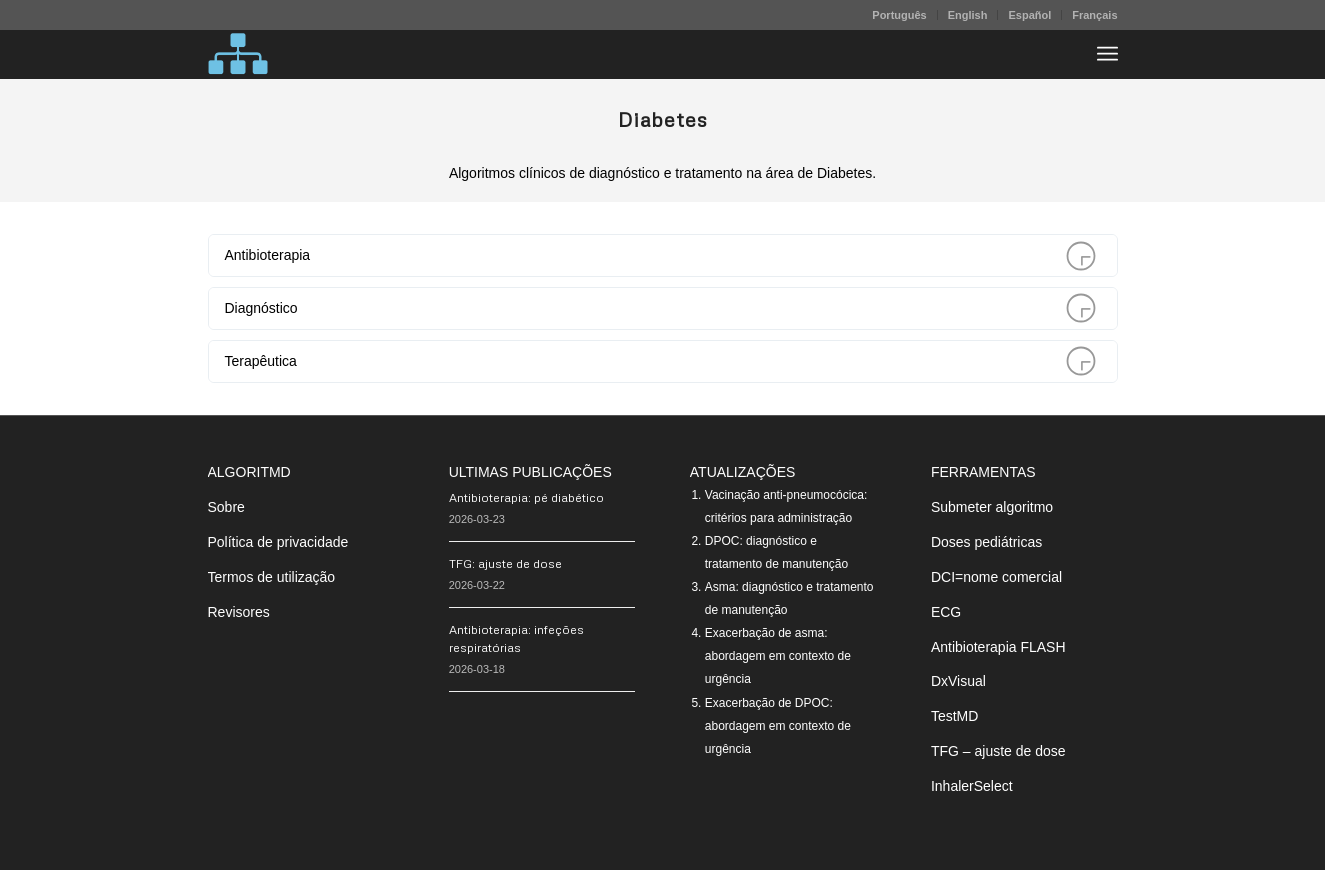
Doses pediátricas (986, 542)
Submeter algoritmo (992, 507)
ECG (946, 612)
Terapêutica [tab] (660, 361)
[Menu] (1107, 54)
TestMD (954, 716)
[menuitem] (899, 15)
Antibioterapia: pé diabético (526, 497)
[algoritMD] (238, 54)
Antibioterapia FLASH (998, 647)
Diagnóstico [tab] (660, 308)
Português (899, 15)
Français (1094, 15)
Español (1029, 15)
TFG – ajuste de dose (998, 751)
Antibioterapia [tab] (660, 255)
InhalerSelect (972, 786)
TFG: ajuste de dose (505, 563)
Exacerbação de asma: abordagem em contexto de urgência (778, 656)
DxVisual (958, 681)
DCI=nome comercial (996, 577)
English (968, 15)
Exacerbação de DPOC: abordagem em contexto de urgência (778, 726)
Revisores (239, 612)
